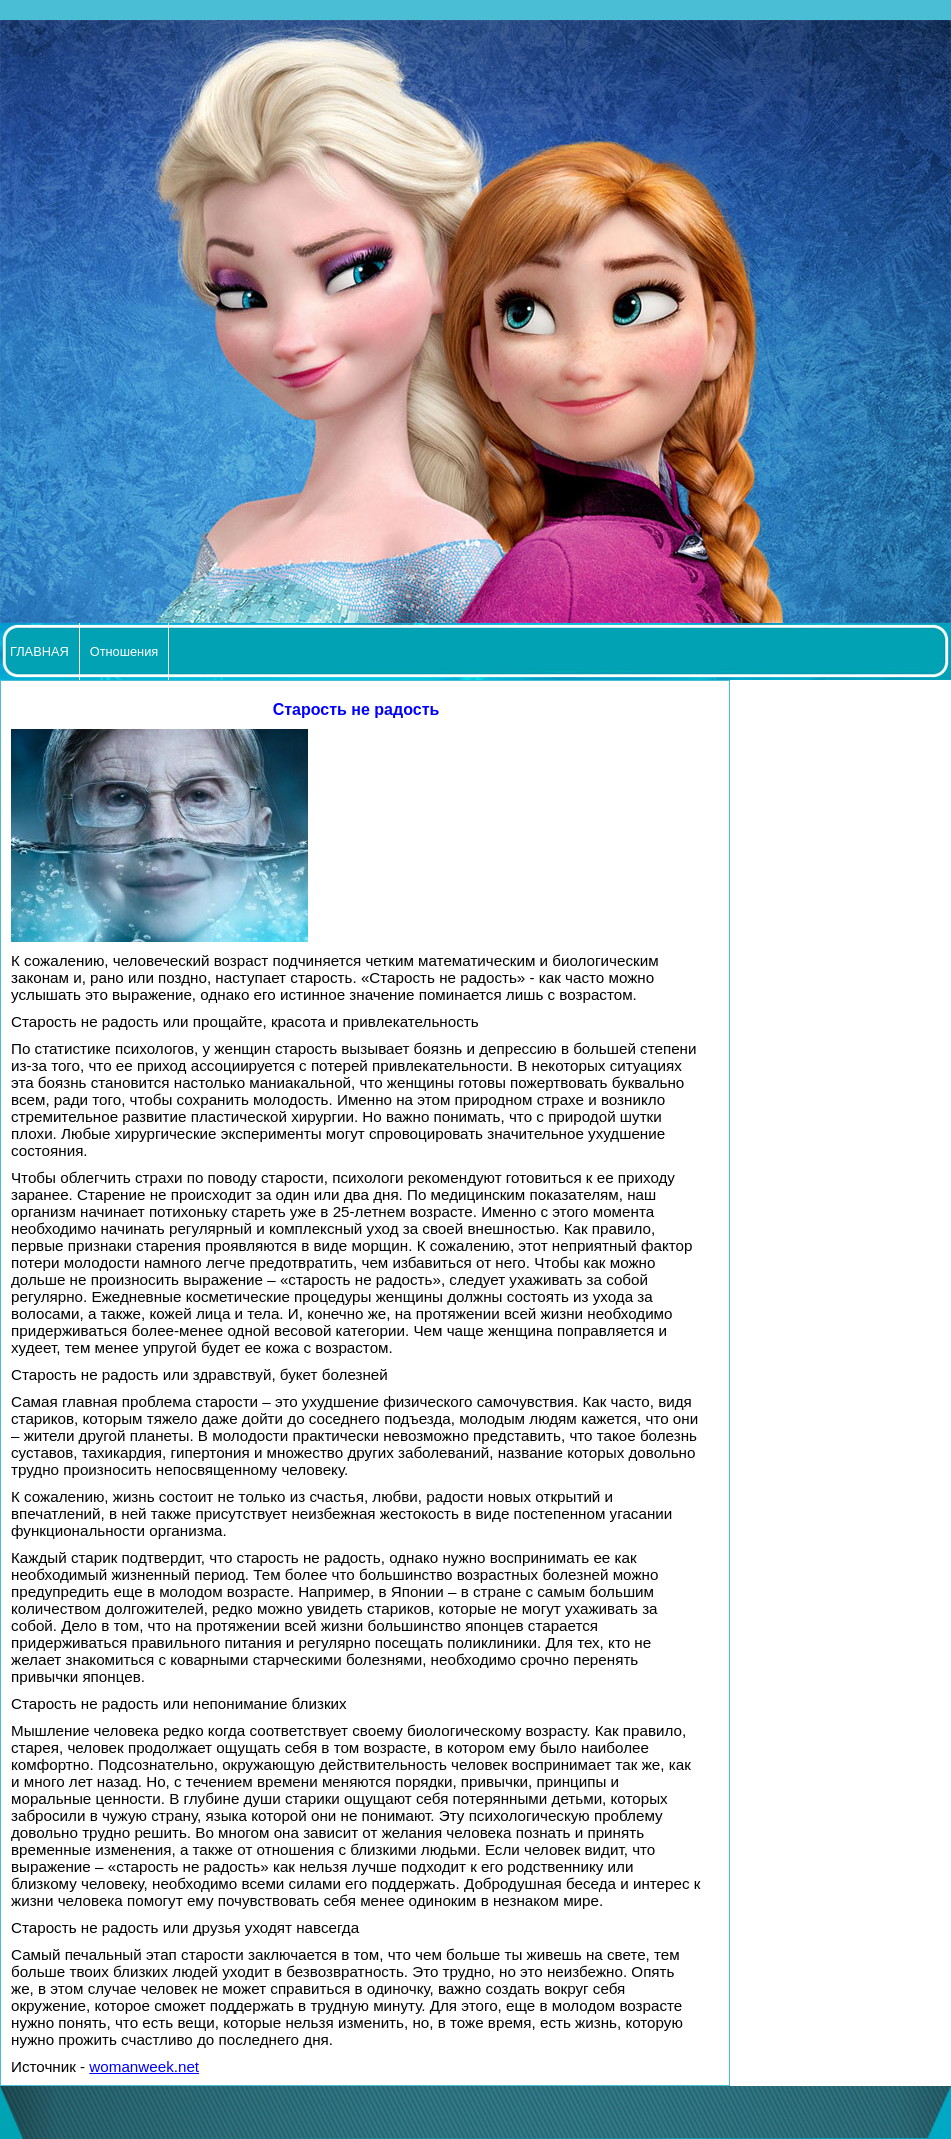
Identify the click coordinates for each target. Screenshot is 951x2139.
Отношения (124, 651)
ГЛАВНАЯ (39, 651)
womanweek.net (144, 2066)
